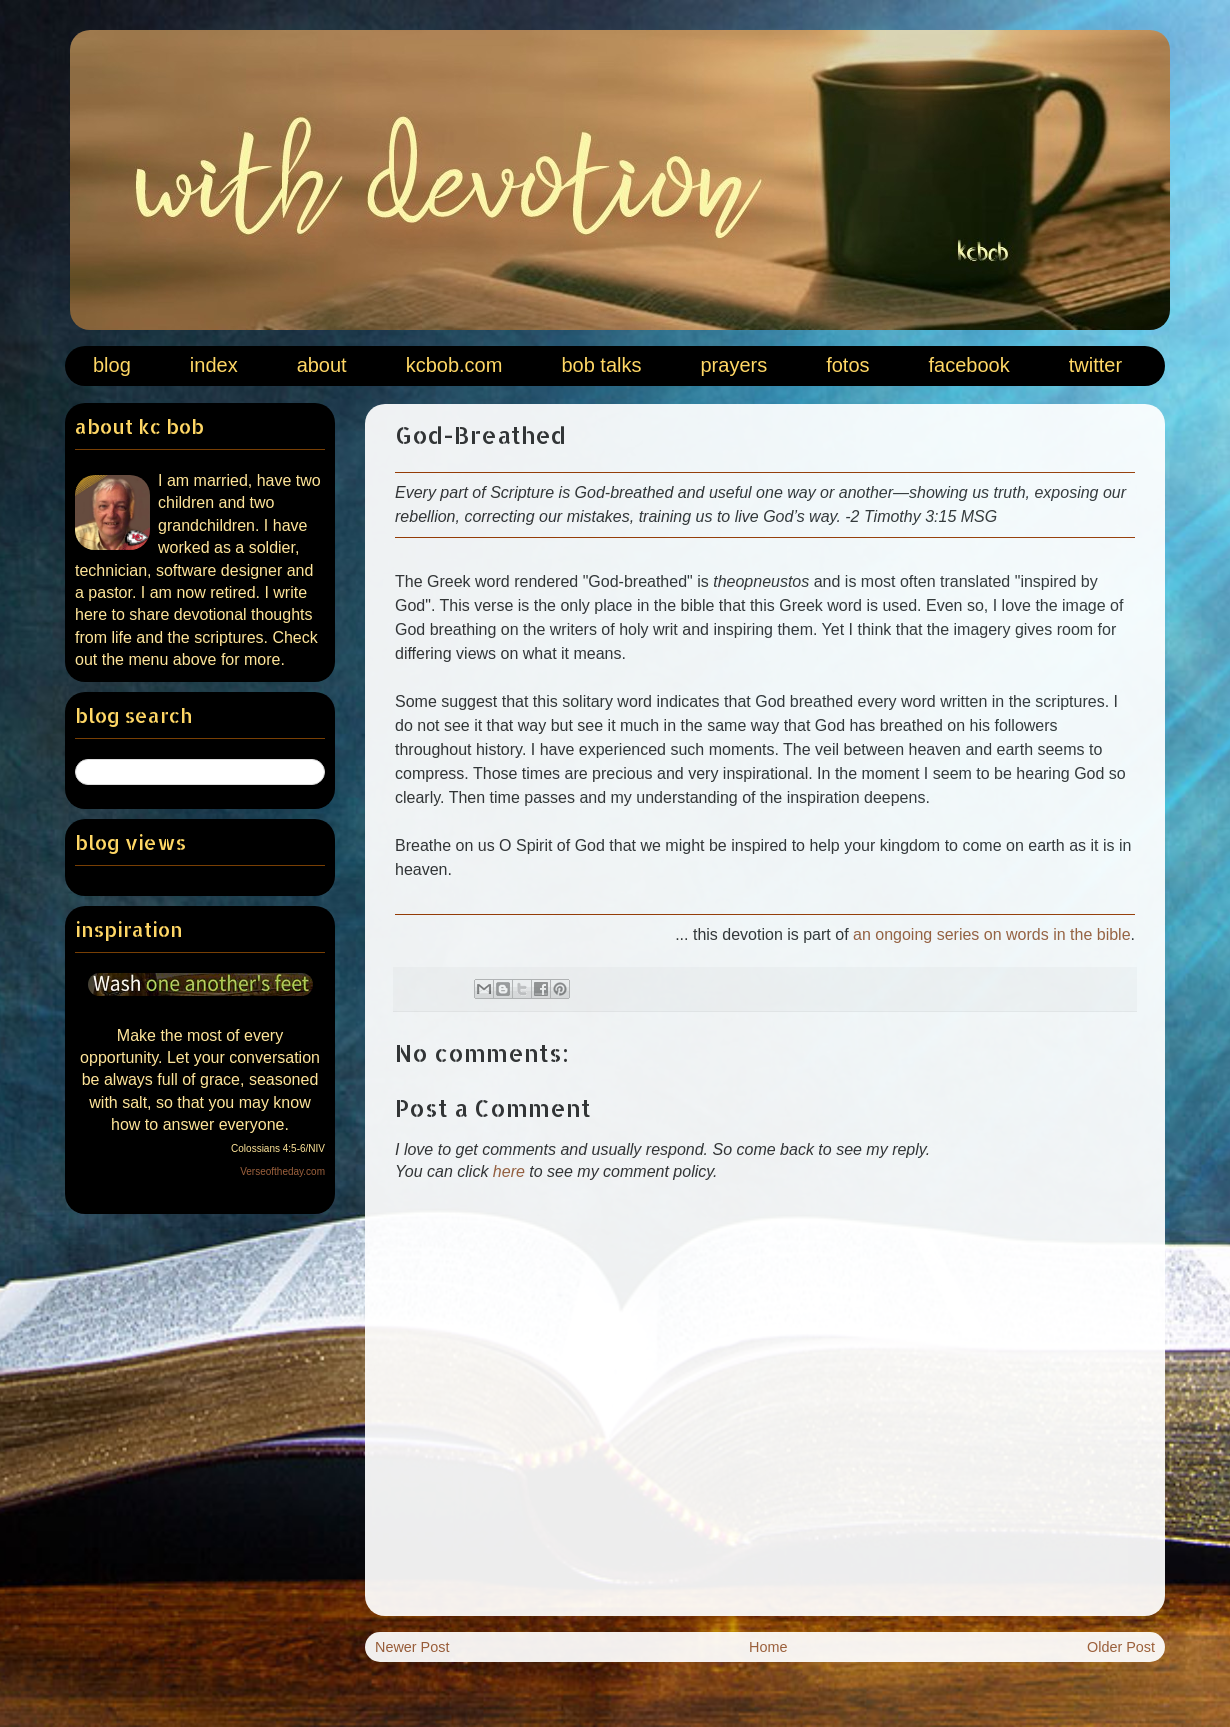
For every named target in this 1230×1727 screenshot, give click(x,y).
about (322, 365)
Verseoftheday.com (282, 1171)
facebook (969, 365)
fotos (847, 365)
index (214, 365)
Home (768, 1647)
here (509, 1171)
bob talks (601, 365)
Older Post (1121, 1647)
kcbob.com (454, 365)
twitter (1095, 365)
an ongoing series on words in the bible (992, 934)
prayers (733, 365)
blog (112, 365)
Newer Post (412, 1647)
